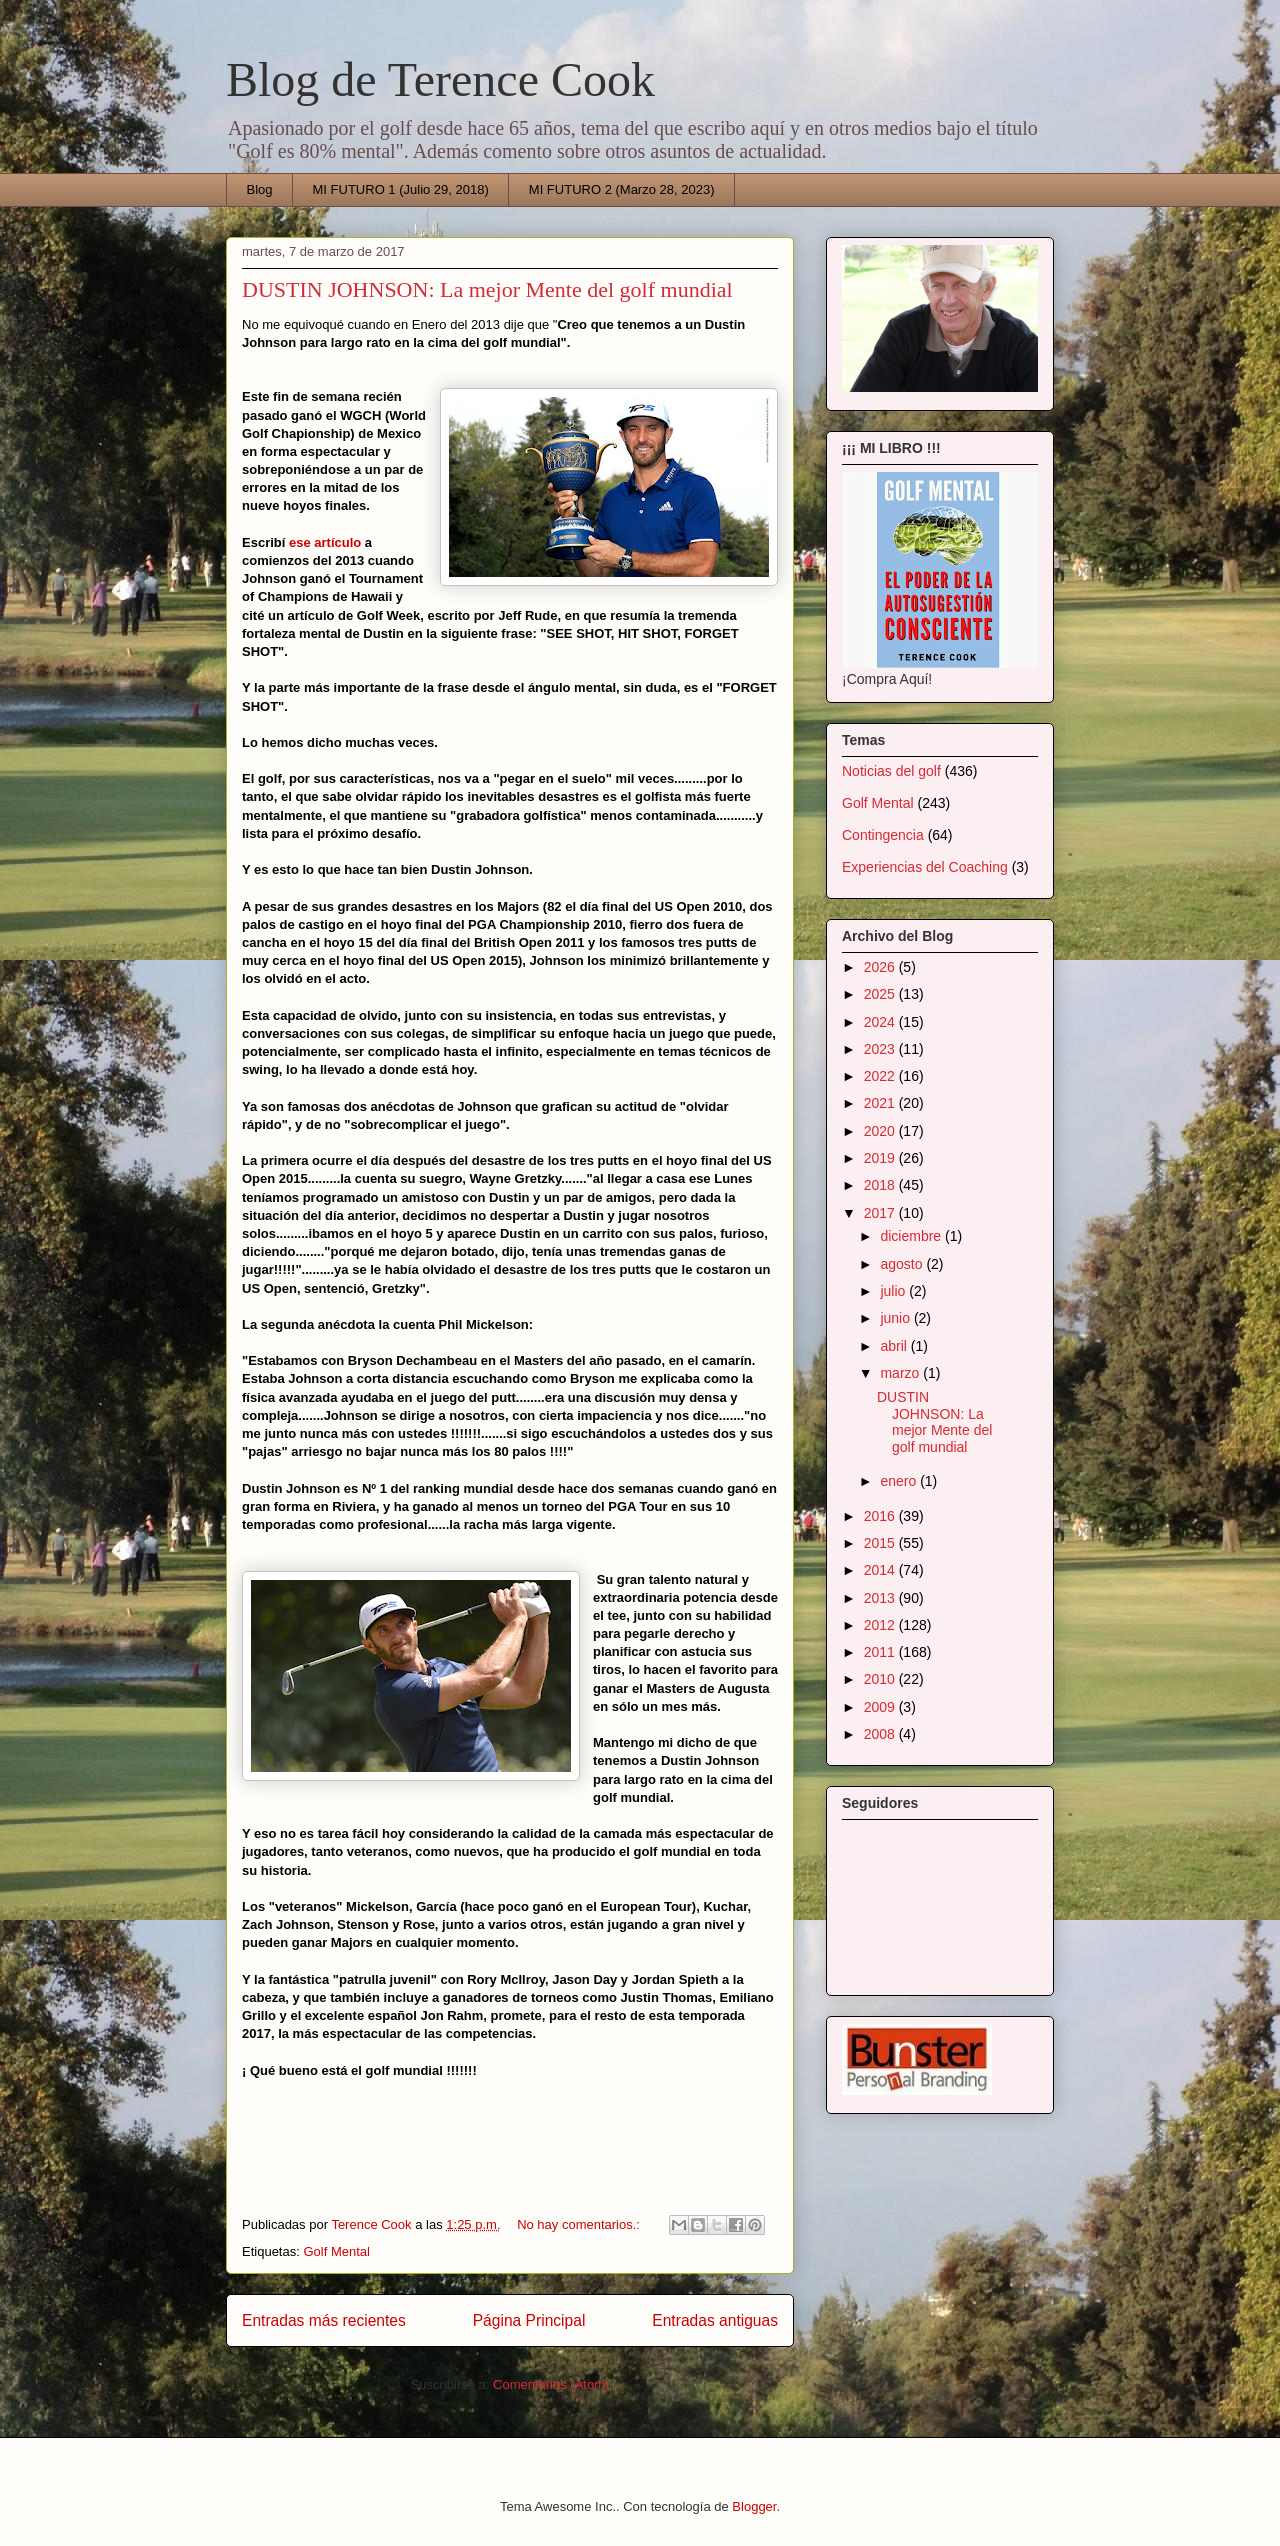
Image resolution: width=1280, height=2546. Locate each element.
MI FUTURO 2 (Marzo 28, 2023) (622, 189)
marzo (901, 1373)
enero (900, 1481)
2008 (881, 1734)
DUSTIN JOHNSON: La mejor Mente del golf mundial (487, 289)
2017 (881, 1213)
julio (894, 1291)
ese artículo (325, 542)
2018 (881, 1185)
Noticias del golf (891, 771)
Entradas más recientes (324, 2320)
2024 (881, 1022)
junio (896, 1318)
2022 (881, 1076)
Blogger (754, 2506)
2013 (881, 1598)
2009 (881, 1707)
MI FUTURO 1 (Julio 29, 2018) (401, 189)
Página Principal (529, 2320)
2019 (881, 1158)
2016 (881, 1516)
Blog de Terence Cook (440, 79)
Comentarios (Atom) (551, 2384)
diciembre (912, 1236)
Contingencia (883, 835)
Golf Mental (336, 2251)
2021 (881, 1103)
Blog (260, 189)
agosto (903, 1264)
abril (895, 1346)
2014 (881, 1570)
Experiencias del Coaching (925, 867)
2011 (881, 1652)
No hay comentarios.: (580, 2224)
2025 (881, 994)
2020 (881, 1131)
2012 (881, 1625)
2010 (881, 1679)
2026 (881, 967)
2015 (881, 1543)
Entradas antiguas (715, 2320)
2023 (881, 1049)
